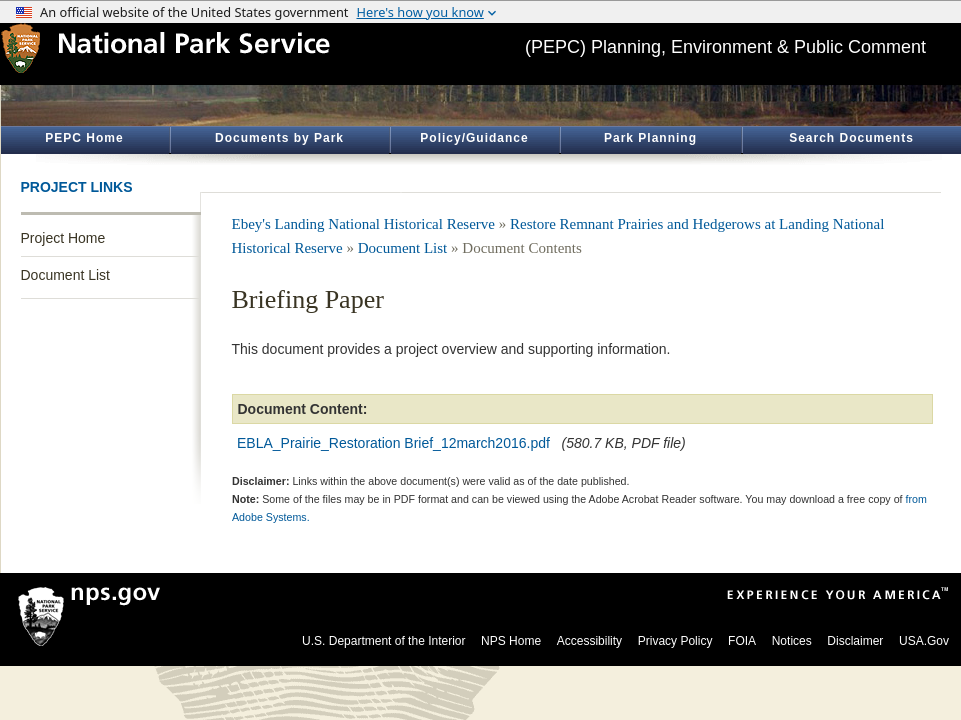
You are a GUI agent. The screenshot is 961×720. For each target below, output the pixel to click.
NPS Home (511, 641)
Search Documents (851, 138)
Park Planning (650, 138)
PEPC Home (84, 138)
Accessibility (589, 641)
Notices (792, 641)
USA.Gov (924, 641)
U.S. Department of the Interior (383, 641)
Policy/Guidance (474, 138)
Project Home (63, 238)
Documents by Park (279, 138)
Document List (65, 275)
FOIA (742, 641)
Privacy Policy (675, 641)
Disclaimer (855, 641)
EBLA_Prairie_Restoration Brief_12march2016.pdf (393, 443)
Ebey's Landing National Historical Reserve (363, 224)
